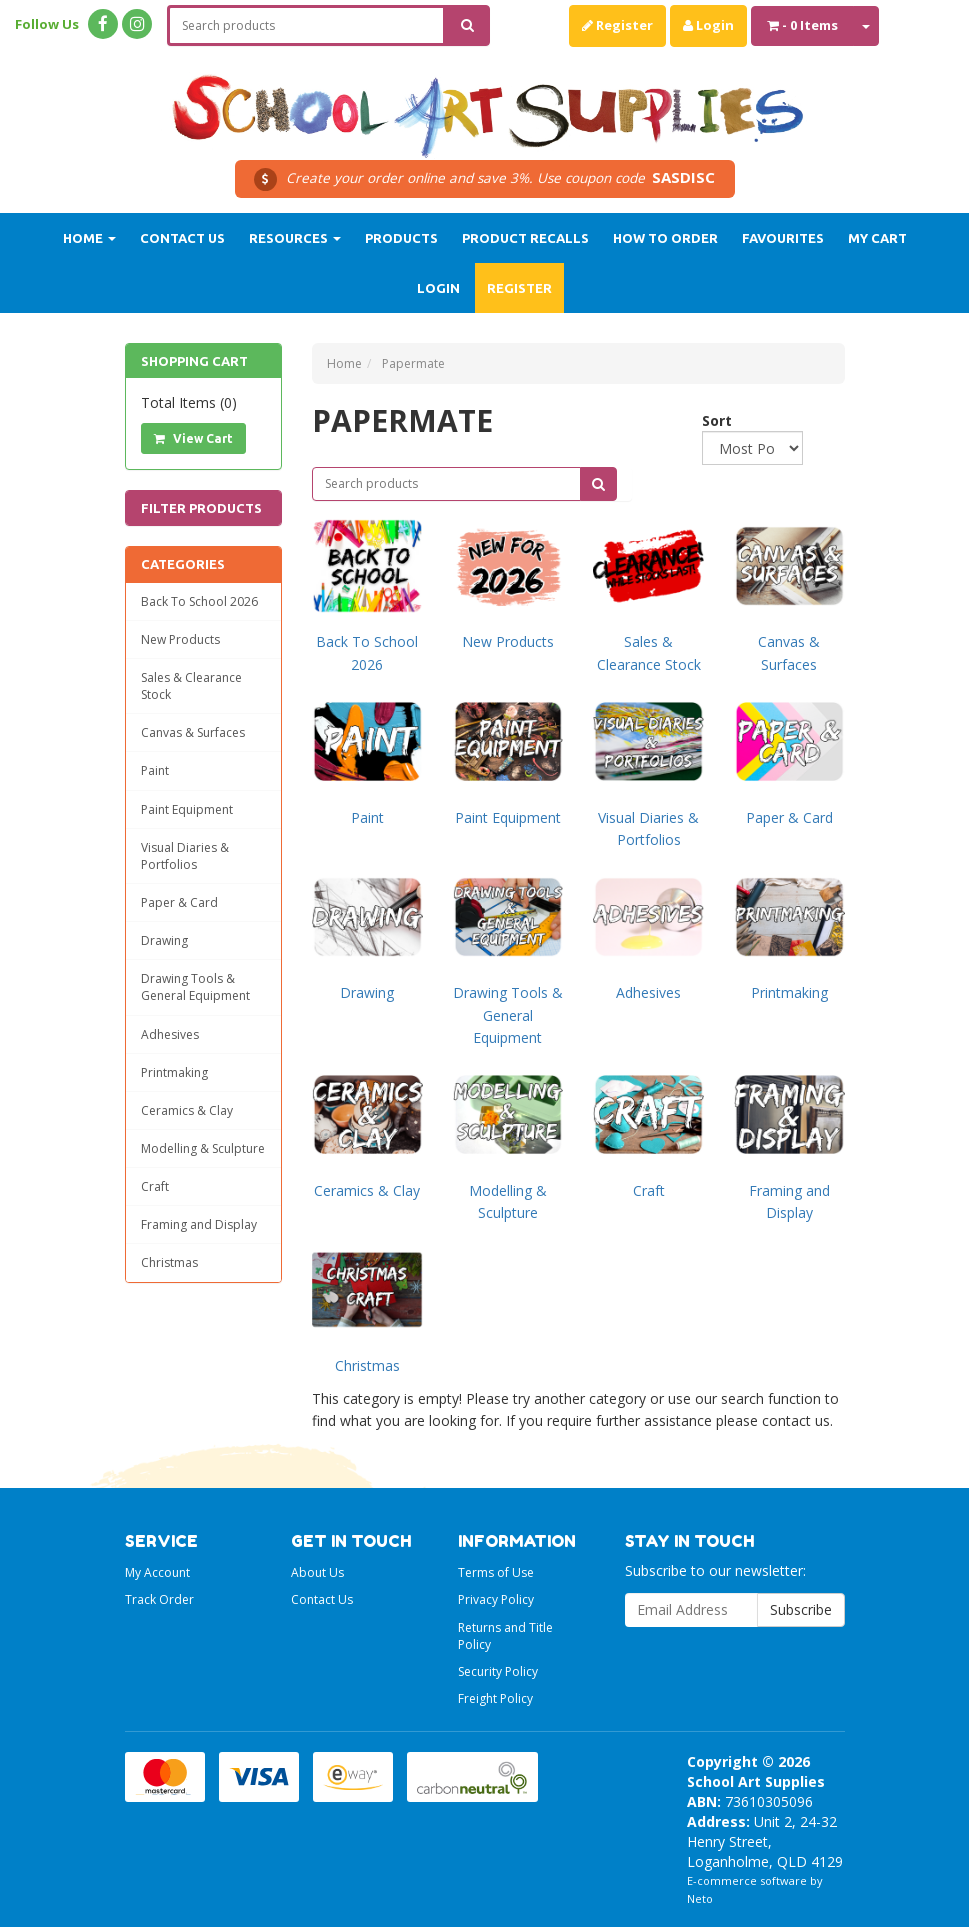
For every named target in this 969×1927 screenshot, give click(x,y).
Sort (709, 420)
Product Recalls (525, 238)
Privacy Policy (496, 1599)
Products (401, 238)
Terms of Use (496, 1572)
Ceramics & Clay (187, 1110)
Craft (155, 1186)
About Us (317, 1572)
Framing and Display (199, 1224)
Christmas (169, 1262)
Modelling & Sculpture (203, 1148)
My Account (157, 1572)
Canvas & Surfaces (193, 732)
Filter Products (201, 508)
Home (89, 238)
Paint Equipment (187, 809)
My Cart (877, 238)
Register (617, 25)
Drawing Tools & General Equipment (195, 987)
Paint (155, 770)
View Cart (193, 438)
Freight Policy (495, 1698)
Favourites (783, 238)
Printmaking (174, 1072)
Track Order (159, 1599)
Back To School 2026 (199, 601)
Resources (295, 238)
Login (708, 25)
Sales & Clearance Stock (191, 686)
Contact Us (182, 238)
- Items (802, 25)
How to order (665, 238)
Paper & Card (179, 902)
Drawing (164, 940)
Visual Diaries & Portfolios (185, 856)
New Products (180, 639)
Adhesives (170, 1034)
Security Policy (498, 1671)
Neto (700, 1898)
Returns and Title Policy (505, 1636)
